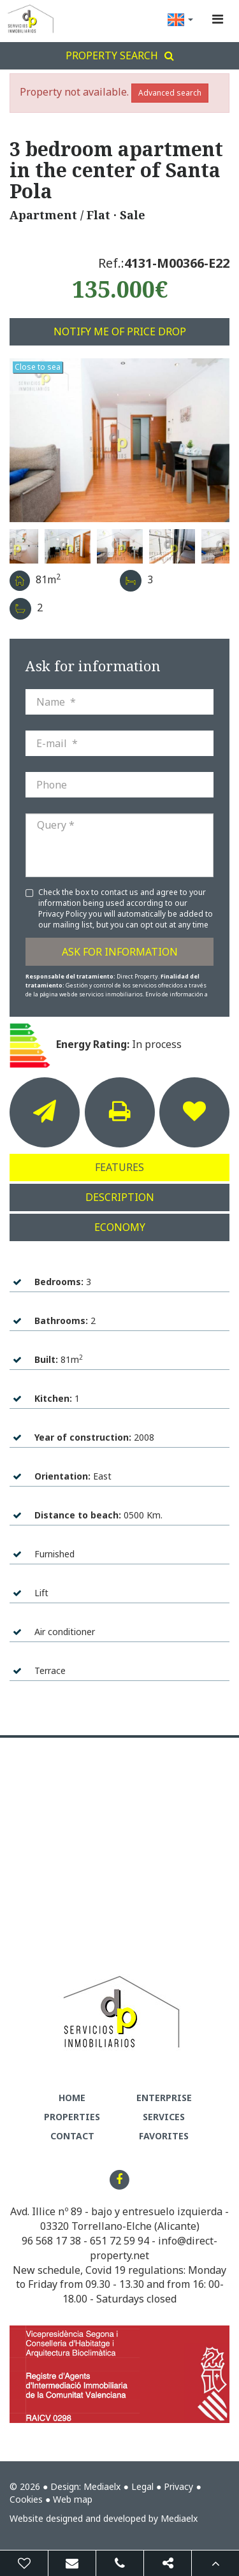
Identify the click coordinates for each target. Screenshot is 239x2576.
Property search (120, 55)
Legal (142, 2486)
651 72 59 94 (119, 2241)
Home (72, 2098)
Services (164, 2117)
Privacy (178, 2486)
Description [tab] (119, 1197)
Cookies (26, 2499)
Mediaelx (101, 2486)
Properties (72, 2117)
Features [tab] (119, 1167)
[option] (119, 440)
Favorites (164, 2136)
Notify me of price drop (120, 331)
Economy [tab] (119, 1227)
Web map (72, 2499)
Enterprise (164, 2098)
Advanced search (169, 92)
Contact (72, 2136)
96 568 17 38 (51, 2241)
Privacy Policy (63, 913)
